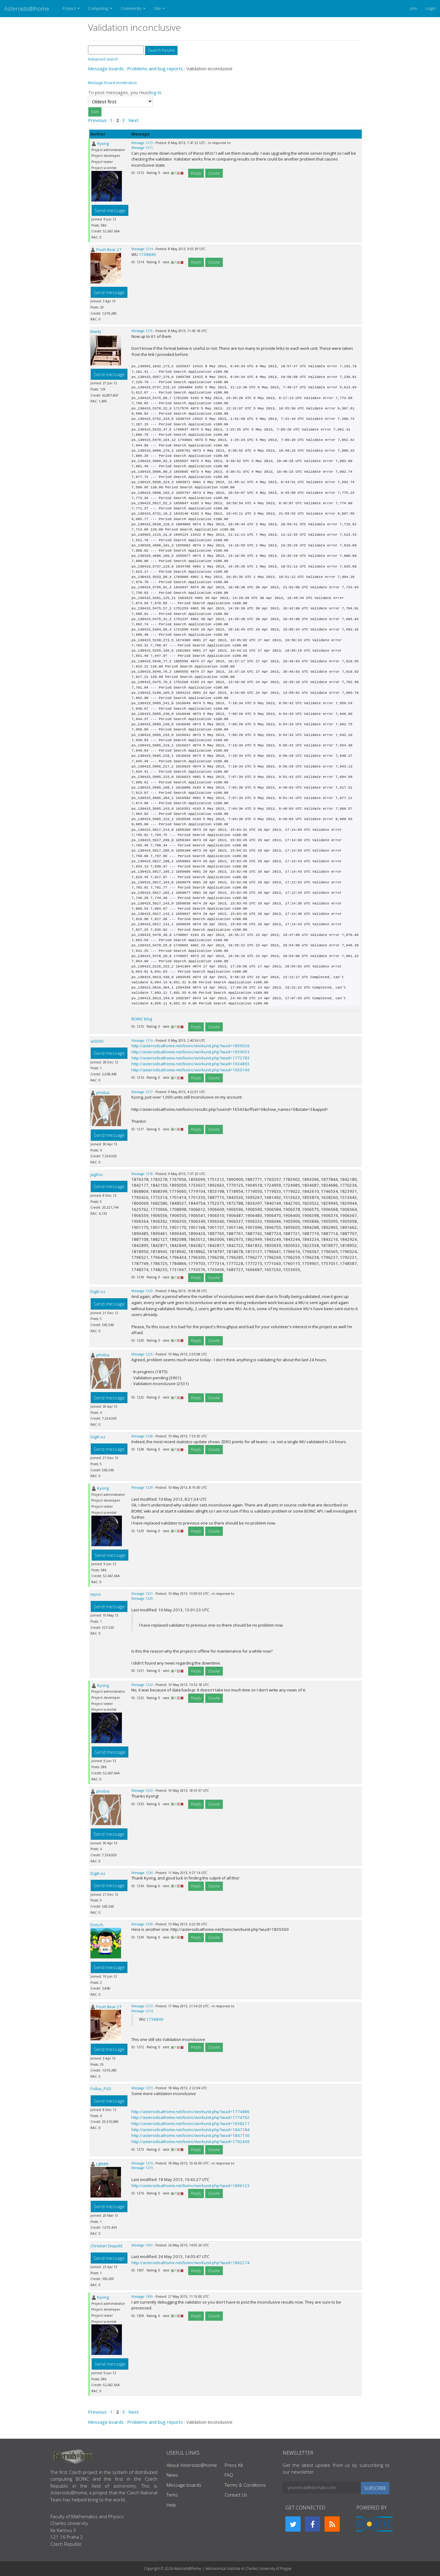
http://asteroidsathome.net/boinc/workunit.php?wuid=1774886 (190, 2111)
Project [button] (70, 8)
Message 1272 (142, 2006)
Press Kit (234, 2465)
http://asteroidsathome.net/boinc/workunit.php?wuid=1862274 (190, 2262)
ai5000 (97, 1041)
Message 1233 (142, 1790)
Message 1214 (142, 249)
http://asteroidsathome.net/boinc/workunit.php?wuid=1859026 (190, 1045)
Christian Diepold (106, 2246)
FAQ (229, 2475)
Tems (172, 2495)
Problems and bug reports (155, 68)
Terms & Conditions (245, 2485)
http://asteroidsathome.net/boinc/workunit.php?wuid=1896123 (190, 2185)
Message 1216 (142, 1040)
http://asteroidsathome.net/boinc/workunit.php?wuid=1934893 (190, 1063)
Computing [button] (98, 8)
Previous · (99, 120)
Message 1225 (142, 1354)
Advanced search (103, 59)
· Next (132, 120)
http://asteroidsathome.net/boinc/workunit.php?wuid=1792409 (190, 2141)
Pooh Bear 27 (109, 249)
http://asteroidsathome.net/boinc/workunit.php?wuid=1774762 (190, 2117)
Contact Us (236, 2495)
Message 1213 (142, 143)
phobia (102, 1092)
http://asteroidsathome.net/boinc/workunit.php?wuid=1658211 (190, 2123)
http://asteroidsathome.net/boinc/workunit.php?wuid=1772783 (190, 1058)
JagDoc (96, 1174)
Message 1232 (142, 1685)
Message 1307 (142, 2245)
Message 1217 (142, 1092)
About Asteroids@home (192, 2465)
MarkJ (95, 331)
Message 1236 (142, 1873)
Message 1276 (142, 2163)
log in (155, 92)
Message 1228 (142, 1436)
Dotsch (96, 1924)
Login (431, 8)
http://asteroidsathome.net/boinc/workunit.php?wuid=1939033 (190, 1052)
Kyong (103, 143)
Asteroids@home (26, 8)
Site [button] (158, 8)
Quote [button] (214, 173)
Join (413, 8)
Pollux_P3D (100, 2088)
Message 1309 (142, 2296)
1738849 (147, 254)
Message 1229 (142, 1487)
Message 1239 (142, 1924)
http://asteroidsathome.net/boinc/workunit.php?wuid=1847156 (190, 2135)
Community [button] (131, 8)
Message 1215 (142, 331)
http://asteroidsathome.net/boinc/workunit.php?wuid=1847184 (190, 2129)
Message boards (106, 68)
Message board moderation (112, 82)
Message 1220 (142, 1291)
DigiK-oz (97, 1291)
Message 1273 (142, 2088)
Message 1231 (142, 1593)
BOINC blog (141, 1019)
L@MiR (102, 2164)
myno (95, 1594)
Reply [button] (196, 173)
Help (171, 2505)
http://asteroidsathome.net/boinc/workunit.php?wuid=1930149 (190, 1070)
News (172, 2475)
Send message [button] (110, 210)
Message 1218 (142, 1174)
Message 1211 (142, 148)
